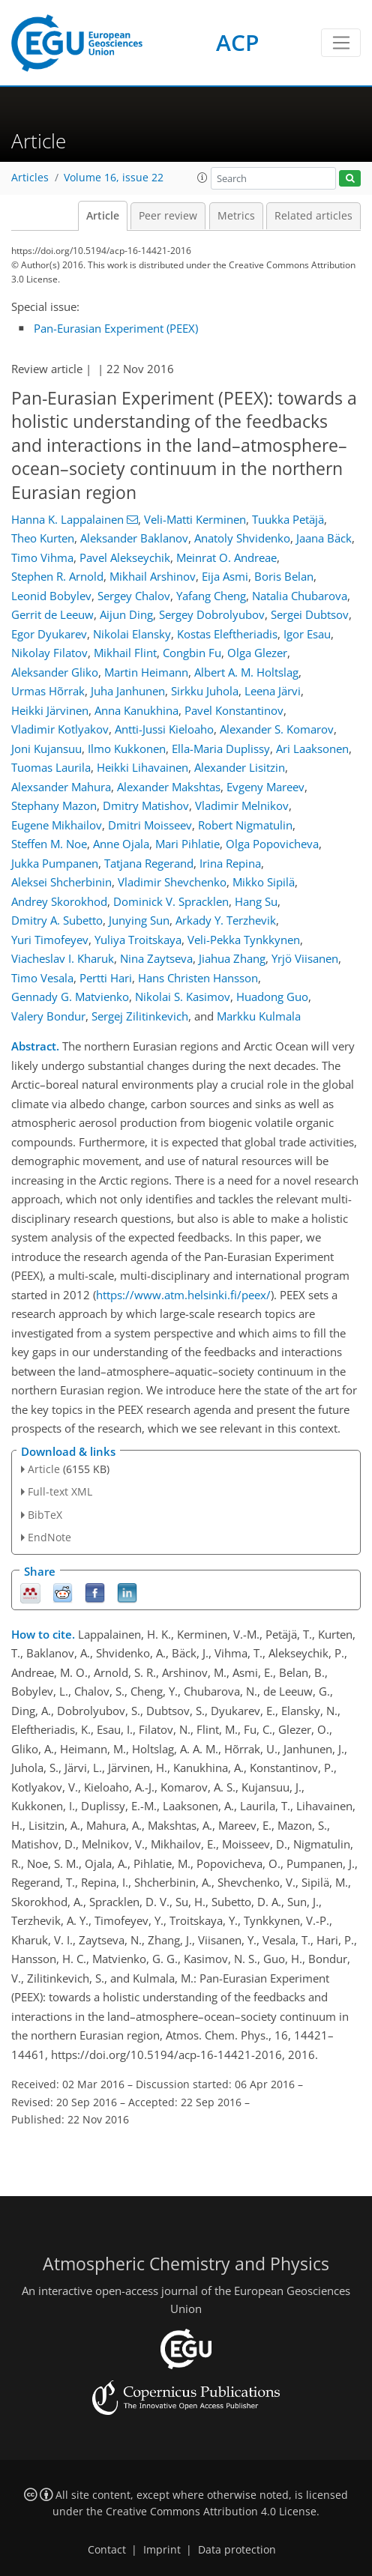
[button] (202, 177)
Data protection (237, 2550)
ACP (237, 42)
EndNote (49, 1537)
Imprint (162, 2550)
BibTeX (45, 1515)
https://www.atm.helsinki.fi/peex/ (183, 1294)
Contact (107, 2550)
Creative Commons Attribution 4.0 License (211, 2511)
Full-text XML (60, 1491)
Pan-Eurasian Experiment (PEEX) (116, 328)
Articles (30, 177)
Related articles (313, 216)
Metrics (236, 216)
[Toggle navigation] (341, 42)
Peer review (168, 216)
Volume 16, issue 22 (114, 177)
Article (102, 216)
